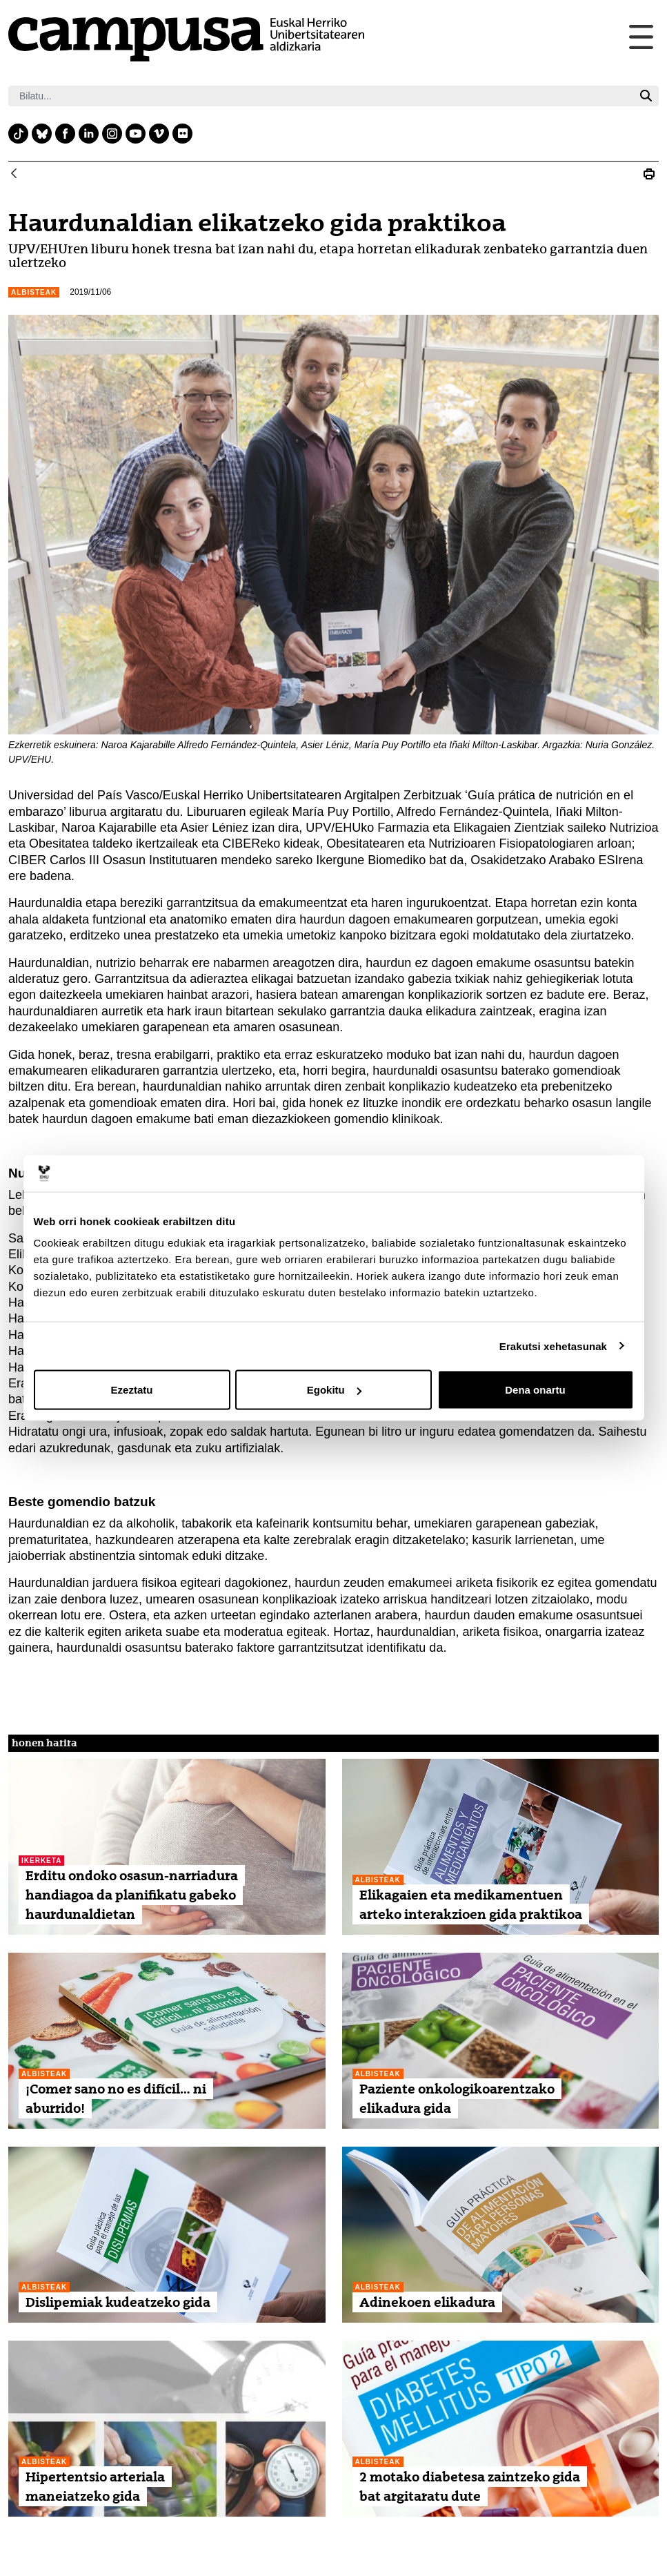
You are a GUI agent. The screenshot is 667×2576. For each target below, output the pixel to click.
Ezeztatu (132, 1390)
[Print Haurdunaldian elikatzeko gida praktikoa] (649, 174)
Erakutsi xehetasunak (553, 1346)
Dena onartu (535, 1390)
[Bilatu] (320, 96)
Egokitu (334, 1390)
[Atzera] (13, 174)
